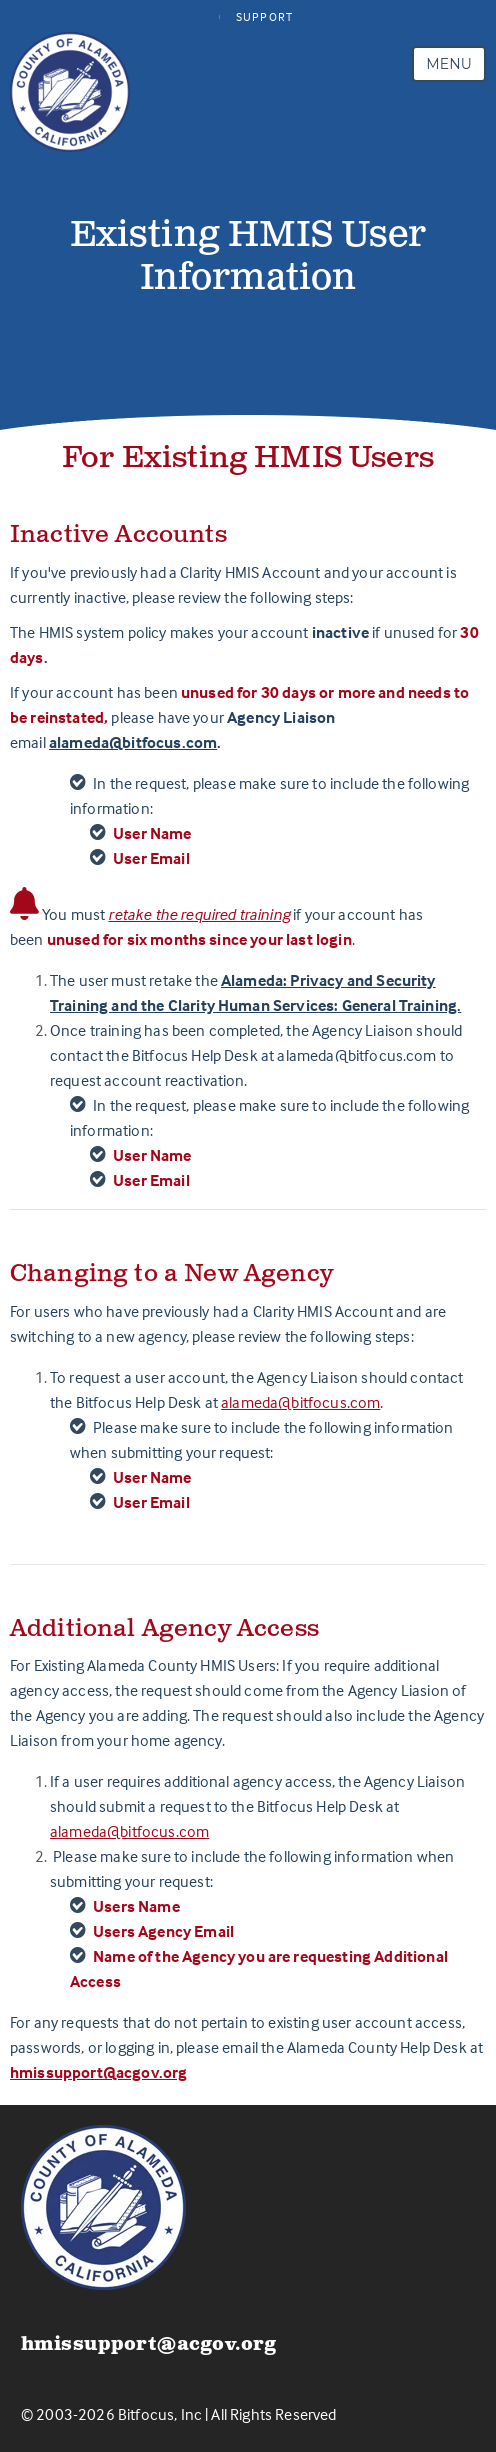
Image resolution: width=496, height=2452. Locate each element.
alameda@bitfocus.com (300, 1402)
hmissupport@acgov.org (98, 2072)
